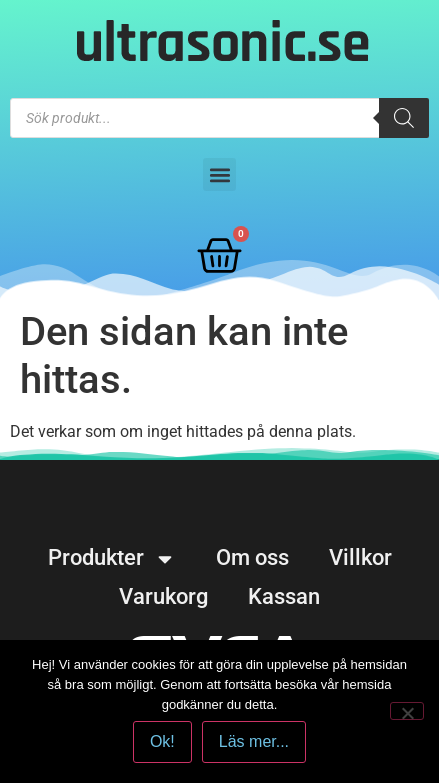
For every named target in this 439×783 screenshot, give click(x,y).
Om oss (252, 557)
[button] (219, 174)
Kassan (284, 596)
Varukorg (163, 596)
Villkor (360, 557)
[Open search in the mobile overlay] (219, 118)
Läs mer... (254, 741)
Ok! (162, 741)
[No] (407, 711)
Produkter (112, 558)
